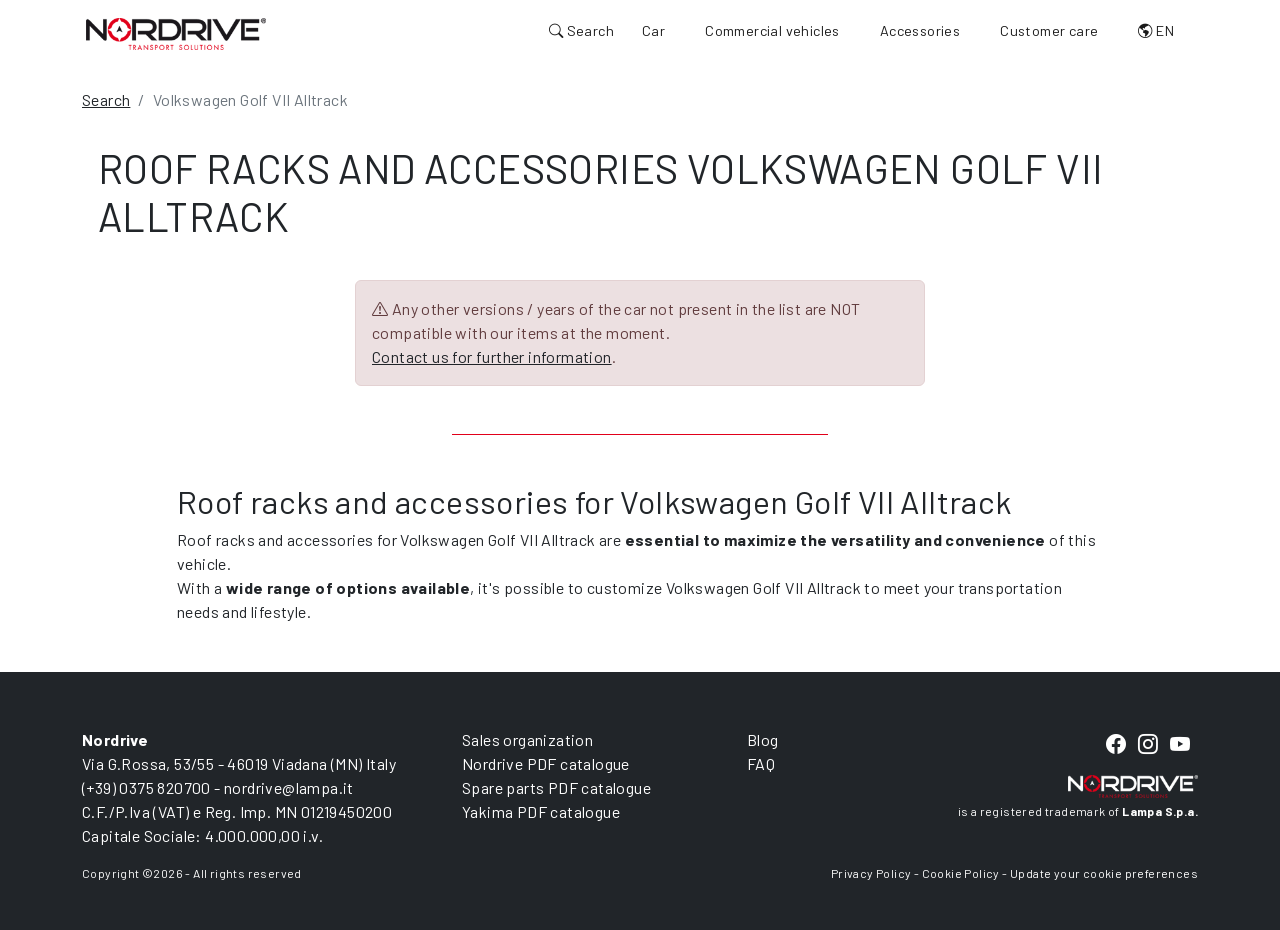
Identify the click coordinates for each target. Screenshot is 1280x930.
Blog (763, 739)
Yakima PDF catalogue (541, 811)
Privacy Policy (871, 873)
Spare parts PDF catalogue (556, 787)
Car (653, 30)
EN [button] (1156, 30)
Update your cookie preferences (1104, 873)
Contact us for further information (492, 356)
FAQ (761, 763)
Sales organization (527, 739)
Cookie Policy (961, 873)
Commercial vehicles (772, 30)
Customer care (1049, 30)
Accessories (920, 30)
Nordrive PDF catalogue (546, 763)
